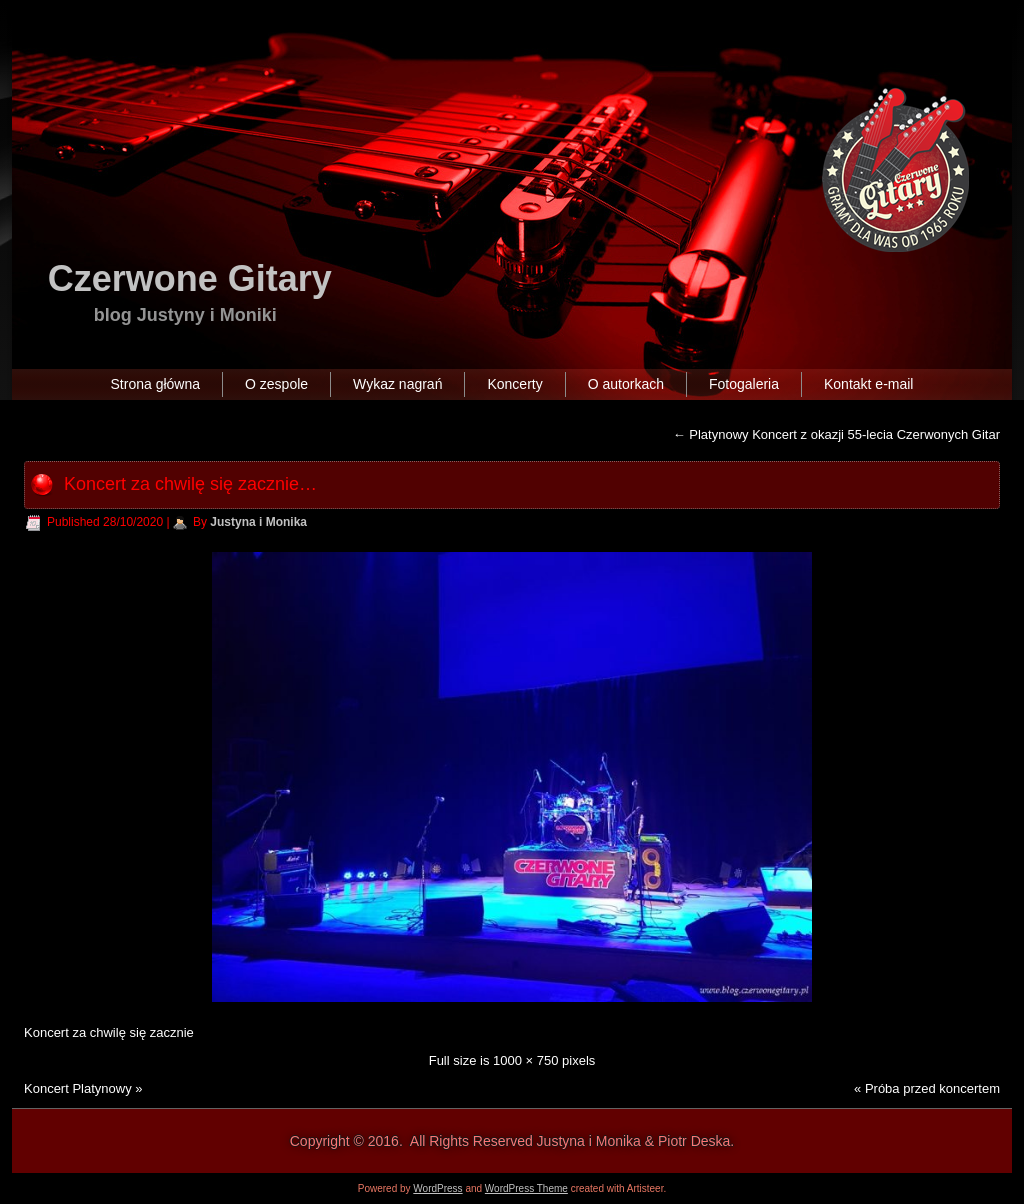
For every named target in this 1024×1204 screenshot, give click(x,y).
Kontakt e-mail (868, 384)
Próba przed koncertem (932, 1088)
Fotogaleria (744, 384)
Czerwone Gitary (190, 278)
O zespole (276, 384)
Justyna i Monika (258, 522)
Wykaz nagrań (397, 384)
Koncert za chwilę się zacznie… (190, 484)
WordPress (437, 1188)
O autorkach (626, 384)
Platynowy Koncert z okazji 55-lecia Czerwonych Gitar (836, 434)
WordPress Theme (526, 1188)
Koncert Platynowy (78, 1088)
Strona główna (156, 384)
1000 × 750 (525, 1060)
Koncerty (514, 384)
